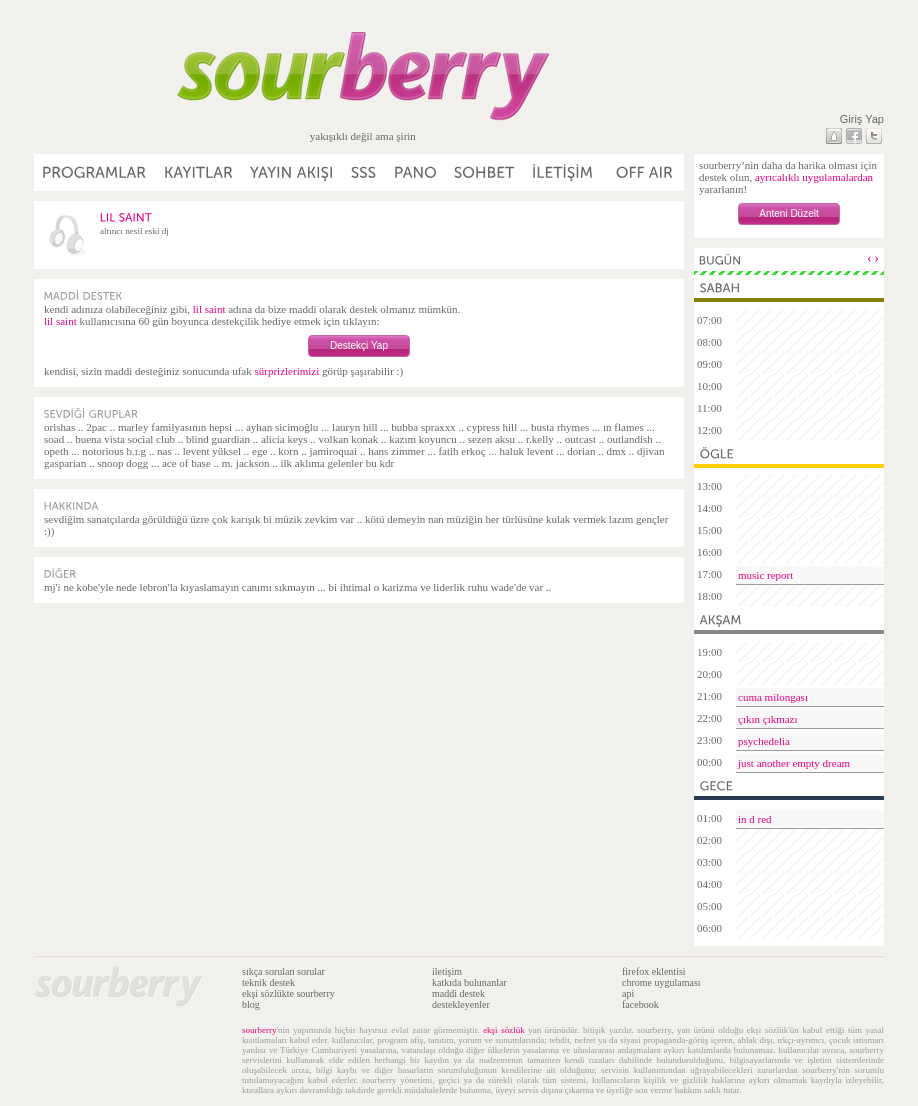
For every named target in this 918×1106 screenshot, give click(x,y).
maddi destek (458, 993)
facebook (640, 1004)
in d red (755, 819)
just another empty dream (794, 763)
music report (765, 575)
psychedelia (764, 741)
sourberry (259, 1030)
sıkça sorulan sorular (283, 971)
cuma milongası (773, 697)
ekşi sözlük (504, 1030)
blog (251, 1004)
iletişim (447, 971)
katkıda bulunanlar (469, 982)
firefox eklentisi (654, 971)
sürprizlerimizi (286, 371)
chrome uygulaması (661, 982)
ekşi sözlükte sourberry (288, 993)
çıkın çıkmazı (768, 719)
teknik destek (268, 982)
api (628, 993)
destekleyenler (461, 1004)
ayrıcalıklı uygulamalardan (814, 177)
